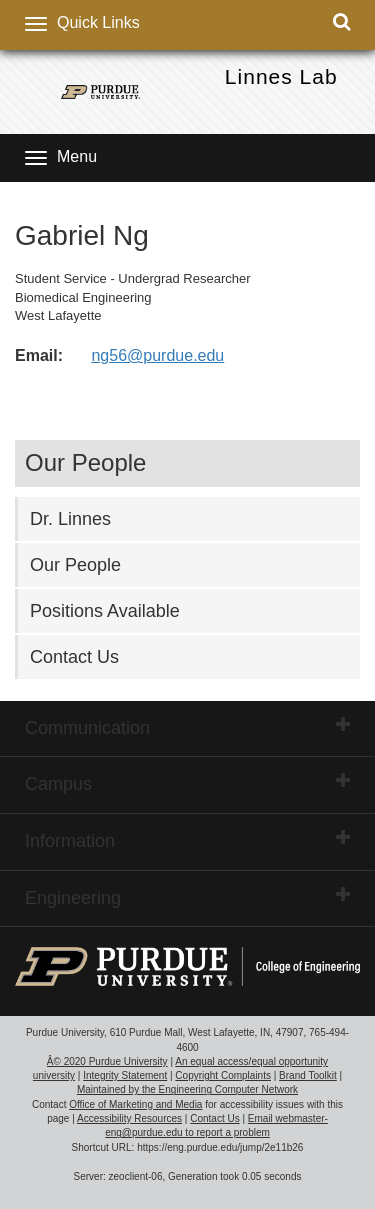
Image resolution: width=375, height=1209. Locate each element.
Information (187, 840)
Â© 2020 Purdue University (107, 1061)
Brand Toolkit (308, 1075)
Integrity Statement (125, 1075)
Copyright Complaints (223, 1075)
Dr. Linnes (70, 519)
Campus (187, 783)
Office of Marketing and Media (135, 1104)
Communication (187, 727)
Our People (75, 565)
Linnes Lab (281, 76)
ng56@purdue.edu (157, 355)
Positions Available (105, 611)
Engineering (187, 897)
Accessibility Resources (129, 1118)
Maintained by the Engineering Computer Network (187, 1089)
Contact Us (74, 657)
